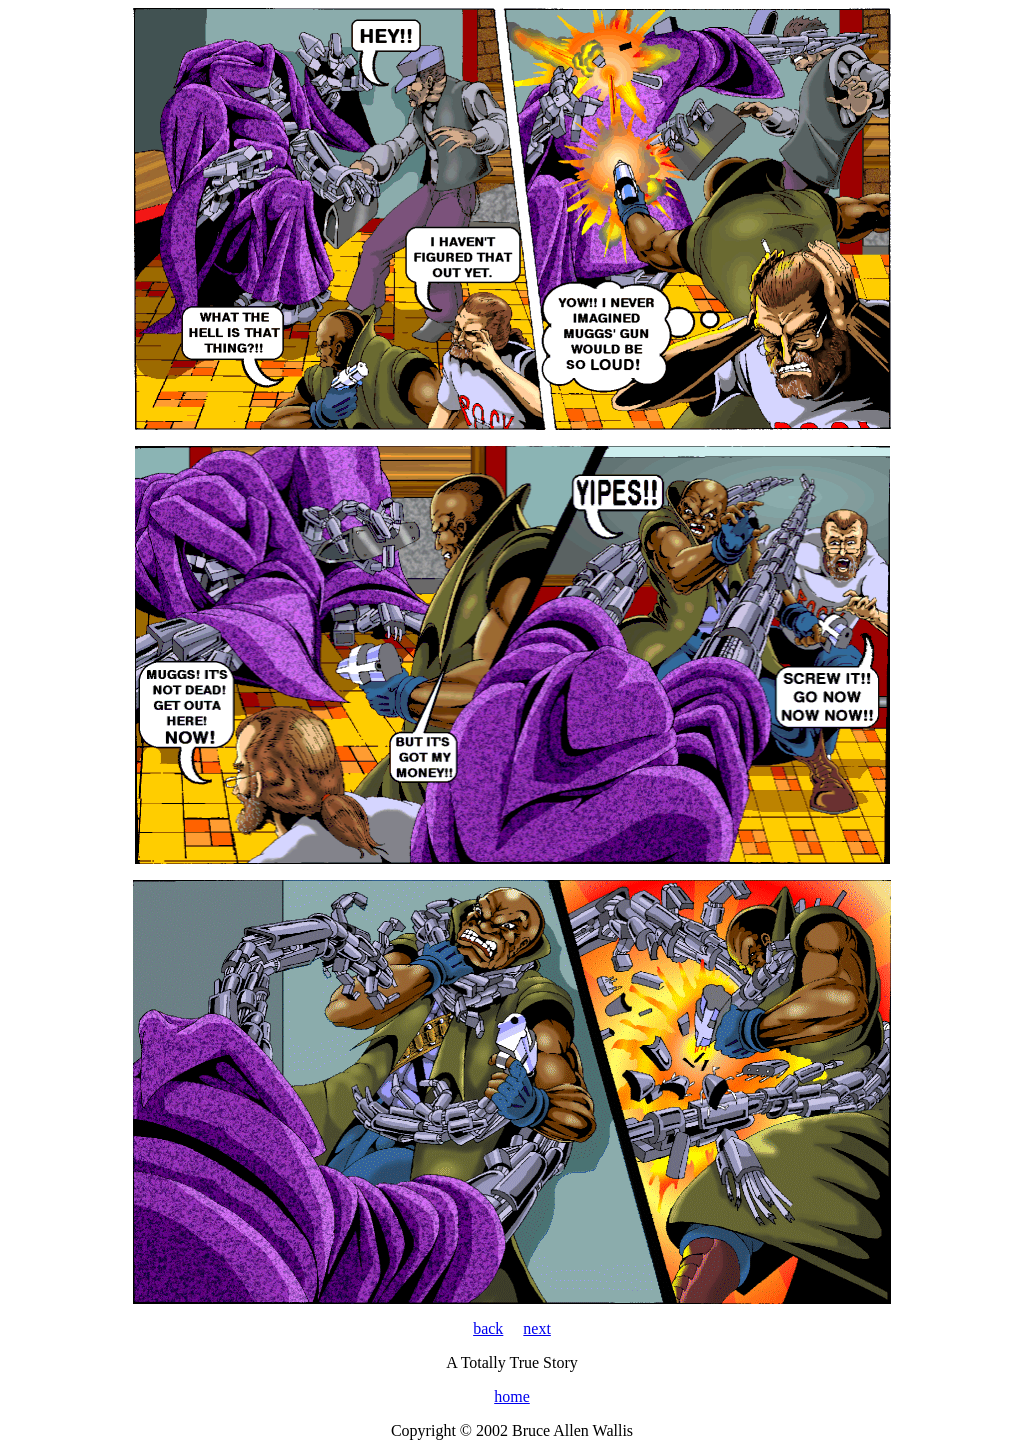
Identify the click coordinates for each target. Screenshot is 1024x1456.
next (537, 1328)
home (512, 1396)
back (488, 1328)
